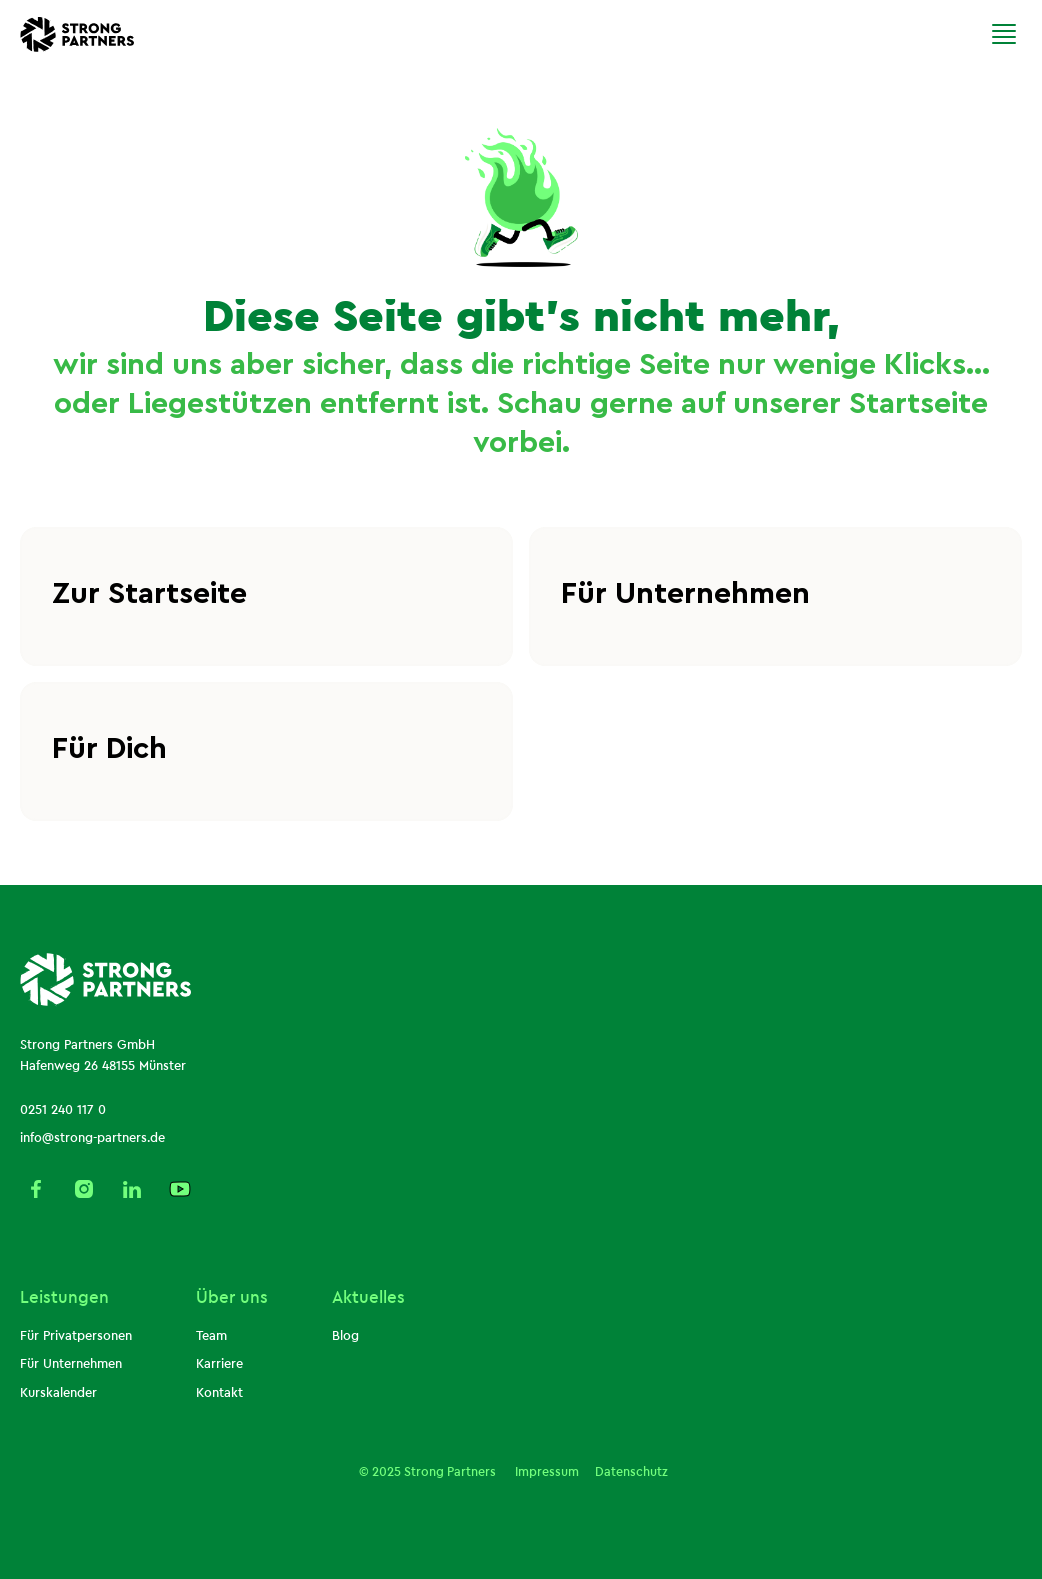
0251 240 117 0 (63, 1110)
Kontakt (219, 1393)
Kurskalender (58, 1393)
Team (211, 1336)
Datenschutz (631, 1472)
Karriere (219, 1364)
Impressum (545, 1472)
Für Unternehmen (71, 1364)
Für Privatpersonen (76, 1336)
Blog (345, 1336)
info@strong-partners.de (92, 1138)
